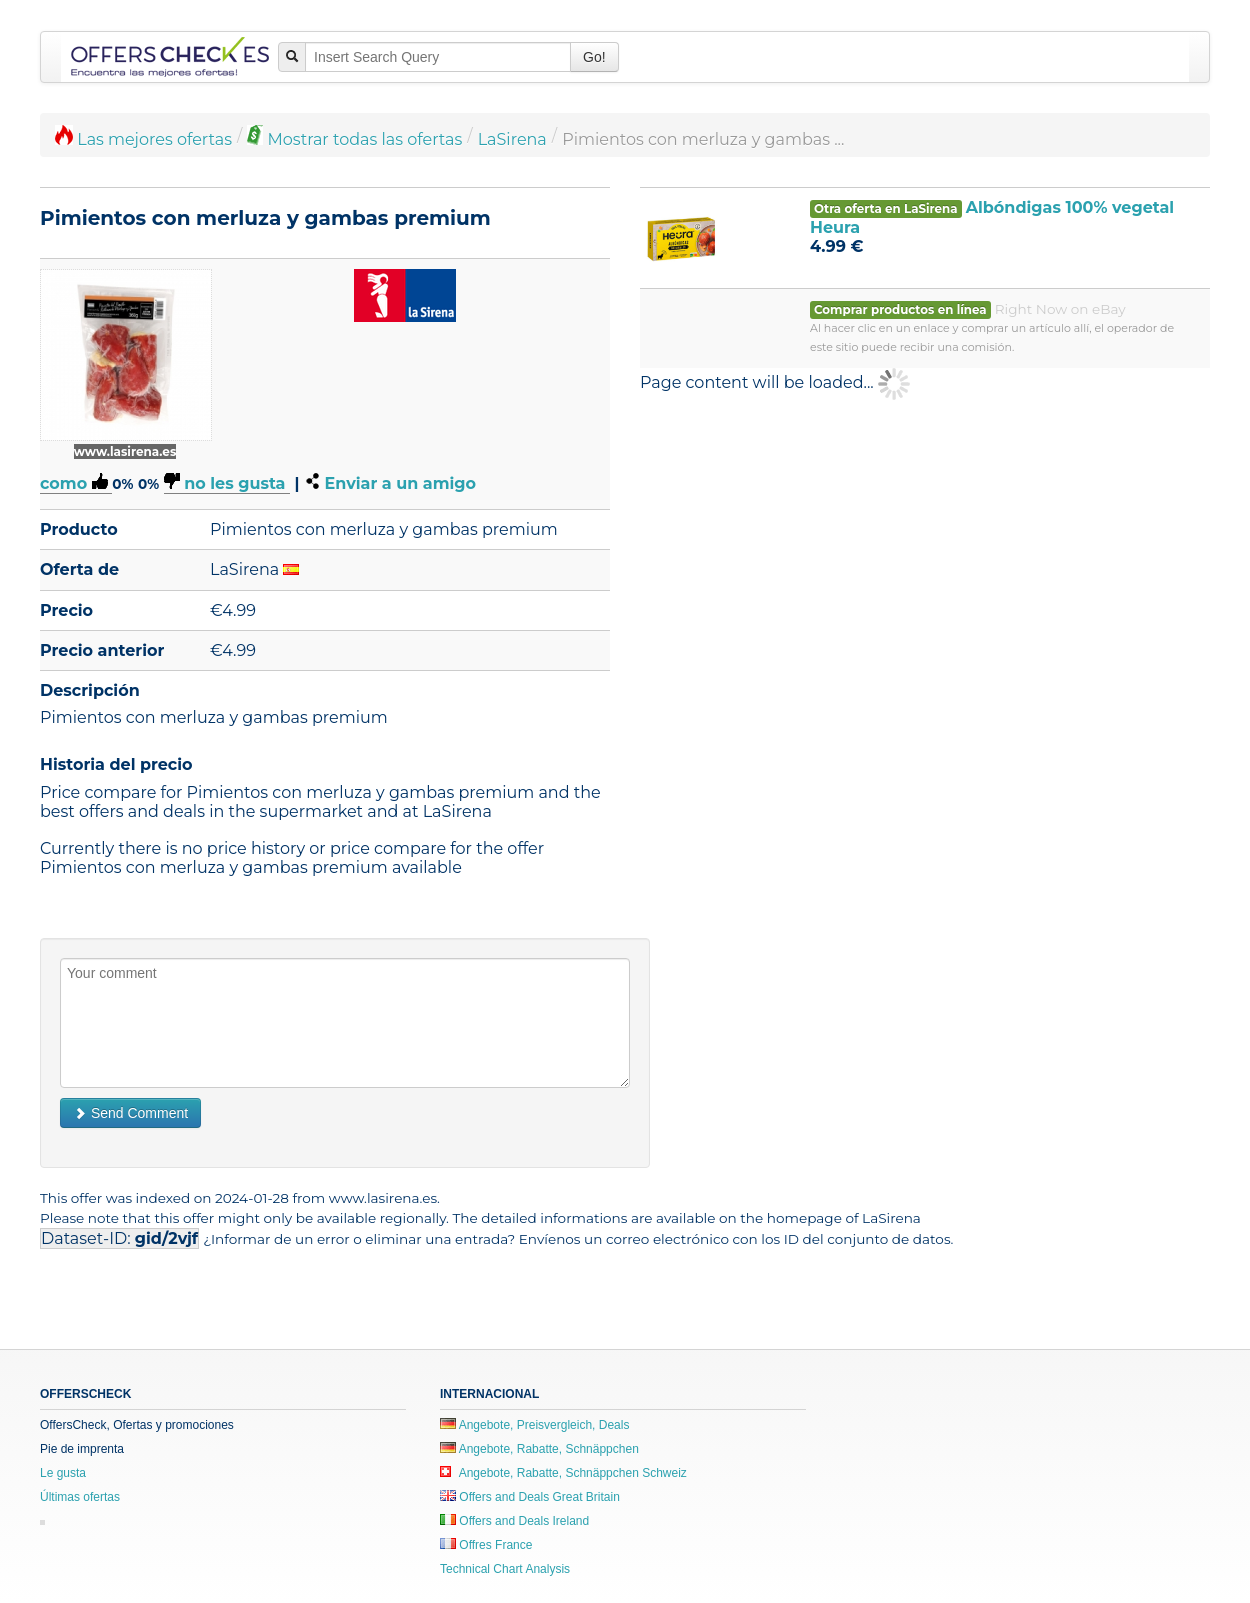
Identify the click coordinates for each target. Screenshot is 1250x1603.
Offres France (486, 1545)
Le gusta (63, 1473)
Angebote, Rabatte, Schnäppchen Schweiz (563, 1473)
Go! (594, 57)
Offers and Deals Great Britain (530, 1497)
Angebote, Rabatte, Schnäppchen (539, 1449)
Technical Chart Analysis (505, 1569)
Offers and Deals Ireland (514, 1521)
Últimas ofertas (80, 1497)
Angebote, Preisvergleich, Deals (534, 1425)
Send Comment (130, 1113)
